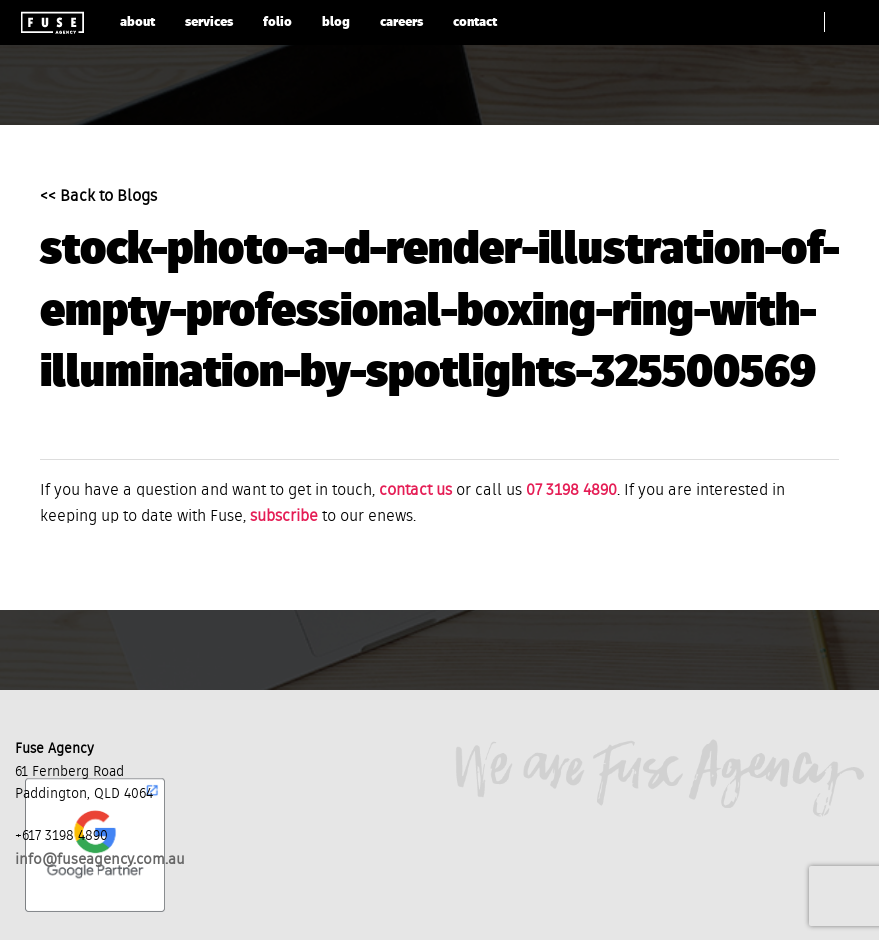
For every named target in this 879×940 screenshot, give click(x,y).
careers (401, 22)
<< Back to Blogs (98, 197)
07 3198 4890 (571, 491)
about (137, 22)
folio (277, 22)
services (209, 22)
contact (475, 22)
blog (336, 22)
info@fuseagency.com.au (100, 859)
